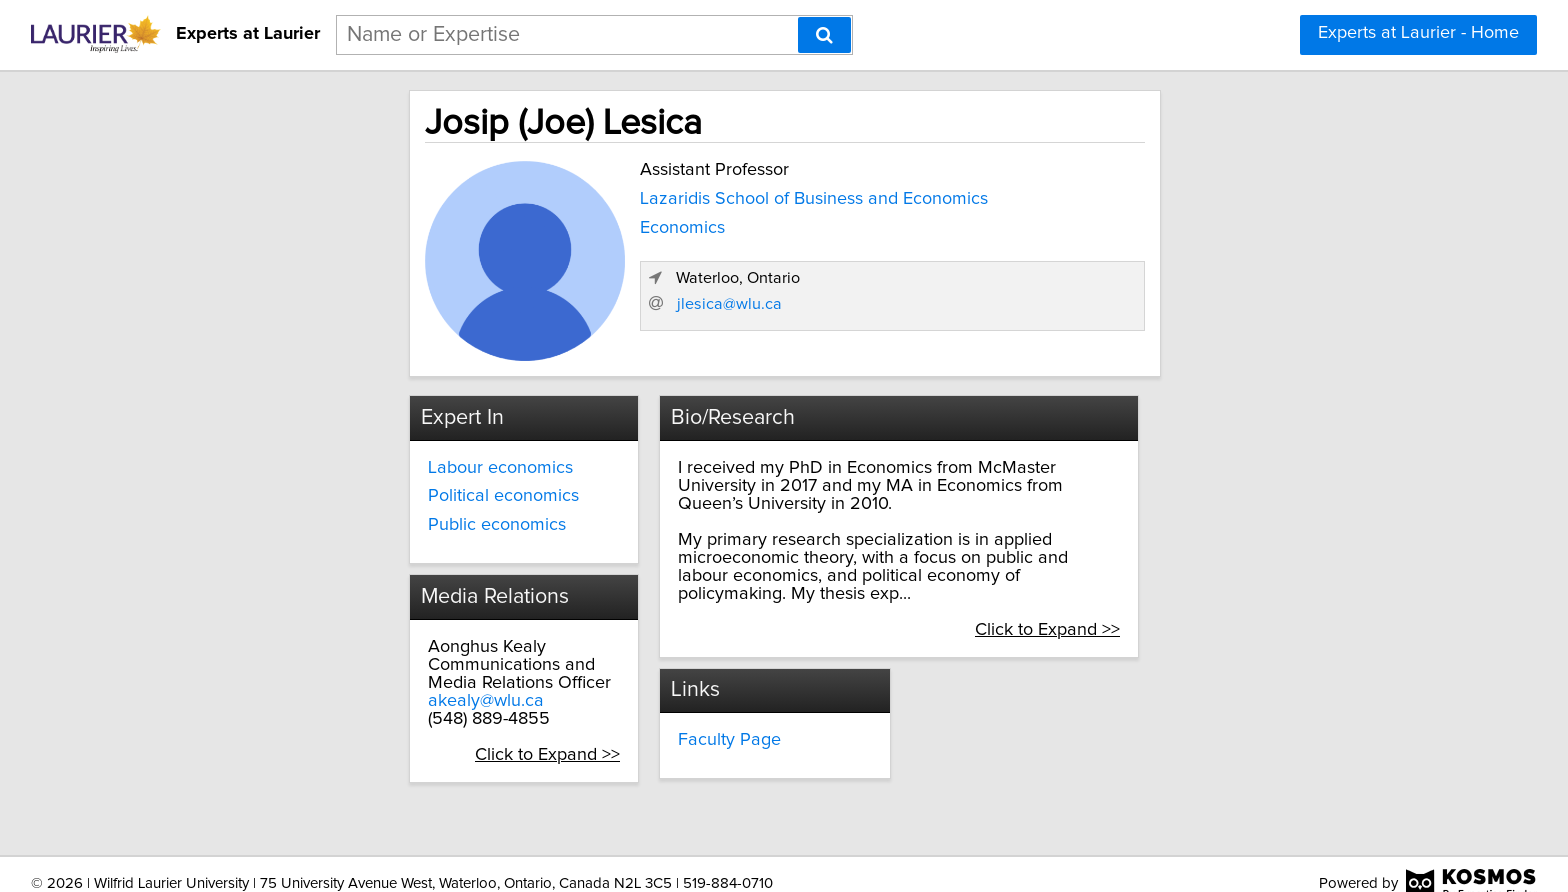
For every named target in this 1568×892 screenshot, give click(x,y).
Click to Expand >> (473, 750)
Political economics (330, 492)
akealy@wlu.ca (313, 696)
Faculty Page (657, 682)
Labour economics (327, 463)
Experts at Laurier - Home (1418, 33)
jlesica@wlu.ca (1091, 327)
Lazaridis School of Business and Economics (632, 195)
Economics (500, 224)
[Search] (824, 35)
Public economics (324, 521)
